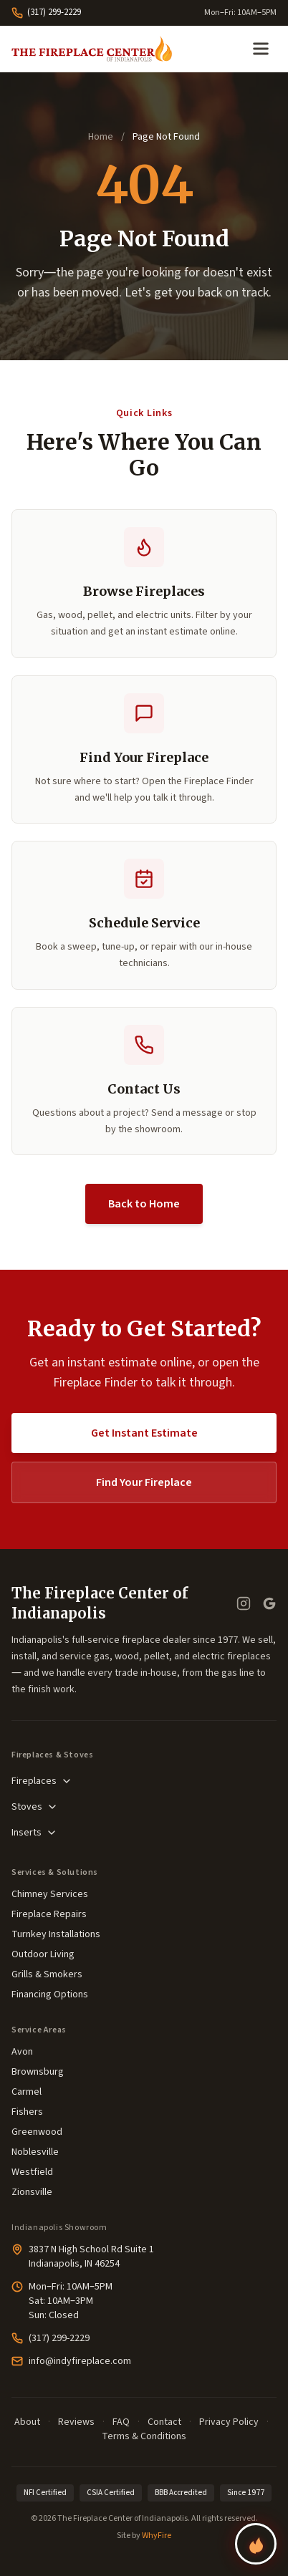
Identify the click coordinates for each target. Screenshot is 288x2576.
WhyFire (156, 2535)
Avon (22, 2052)
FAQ (121, 2422)
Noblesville (35, 2152)
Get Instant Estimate (144, 1433)
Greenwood (36, 2132)
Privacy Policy (229, 2422)
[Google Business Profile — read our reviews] (269, 1603)
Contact (164, 2422)
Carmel (26, 2092)
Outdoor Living (43, 1954)
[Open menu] (261, 48)
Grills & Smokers (46, 1974)
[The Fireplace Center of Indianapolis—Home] (91, 49)
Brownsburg (37, 2072)
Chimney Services (49, 1894)
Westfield (32, 2172)
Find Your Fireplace (144, 1482)
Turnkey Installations (55, 1934)
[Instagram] (243, 1603)
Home (100, 137)
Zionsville (31, 2192)
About (27, 2422)
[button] (144, 915)
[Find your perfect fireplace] (256, 2544)
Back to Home (144, 1204)
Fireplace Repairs (49, 1914)
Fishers (27, 2112)
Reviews (76, 2422)
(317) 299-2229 (46, 12)
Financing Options (49, 1994)
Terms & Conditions (144, 2436)
